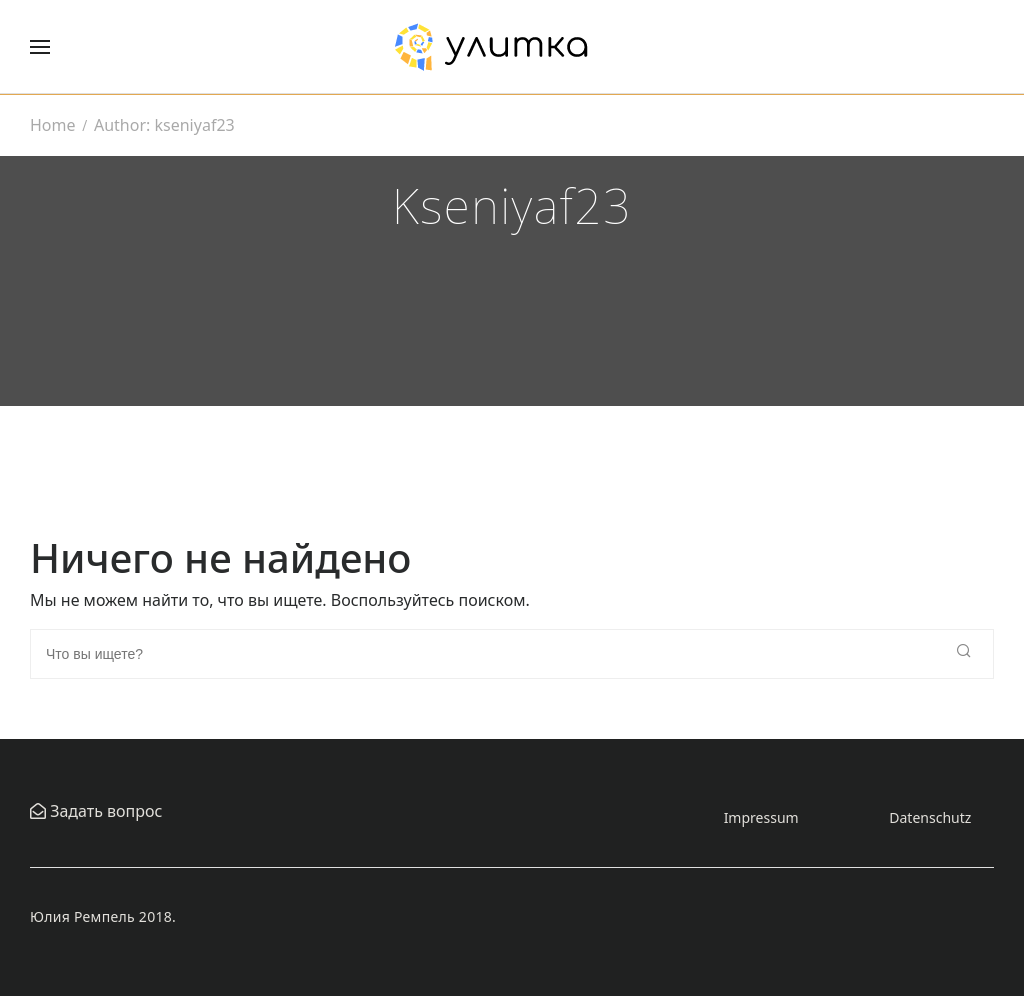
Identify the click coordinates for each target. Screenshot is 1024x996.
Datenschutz (930, 817)
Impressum (761, 817)
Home (53, 125)
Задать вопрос (104, 811)
